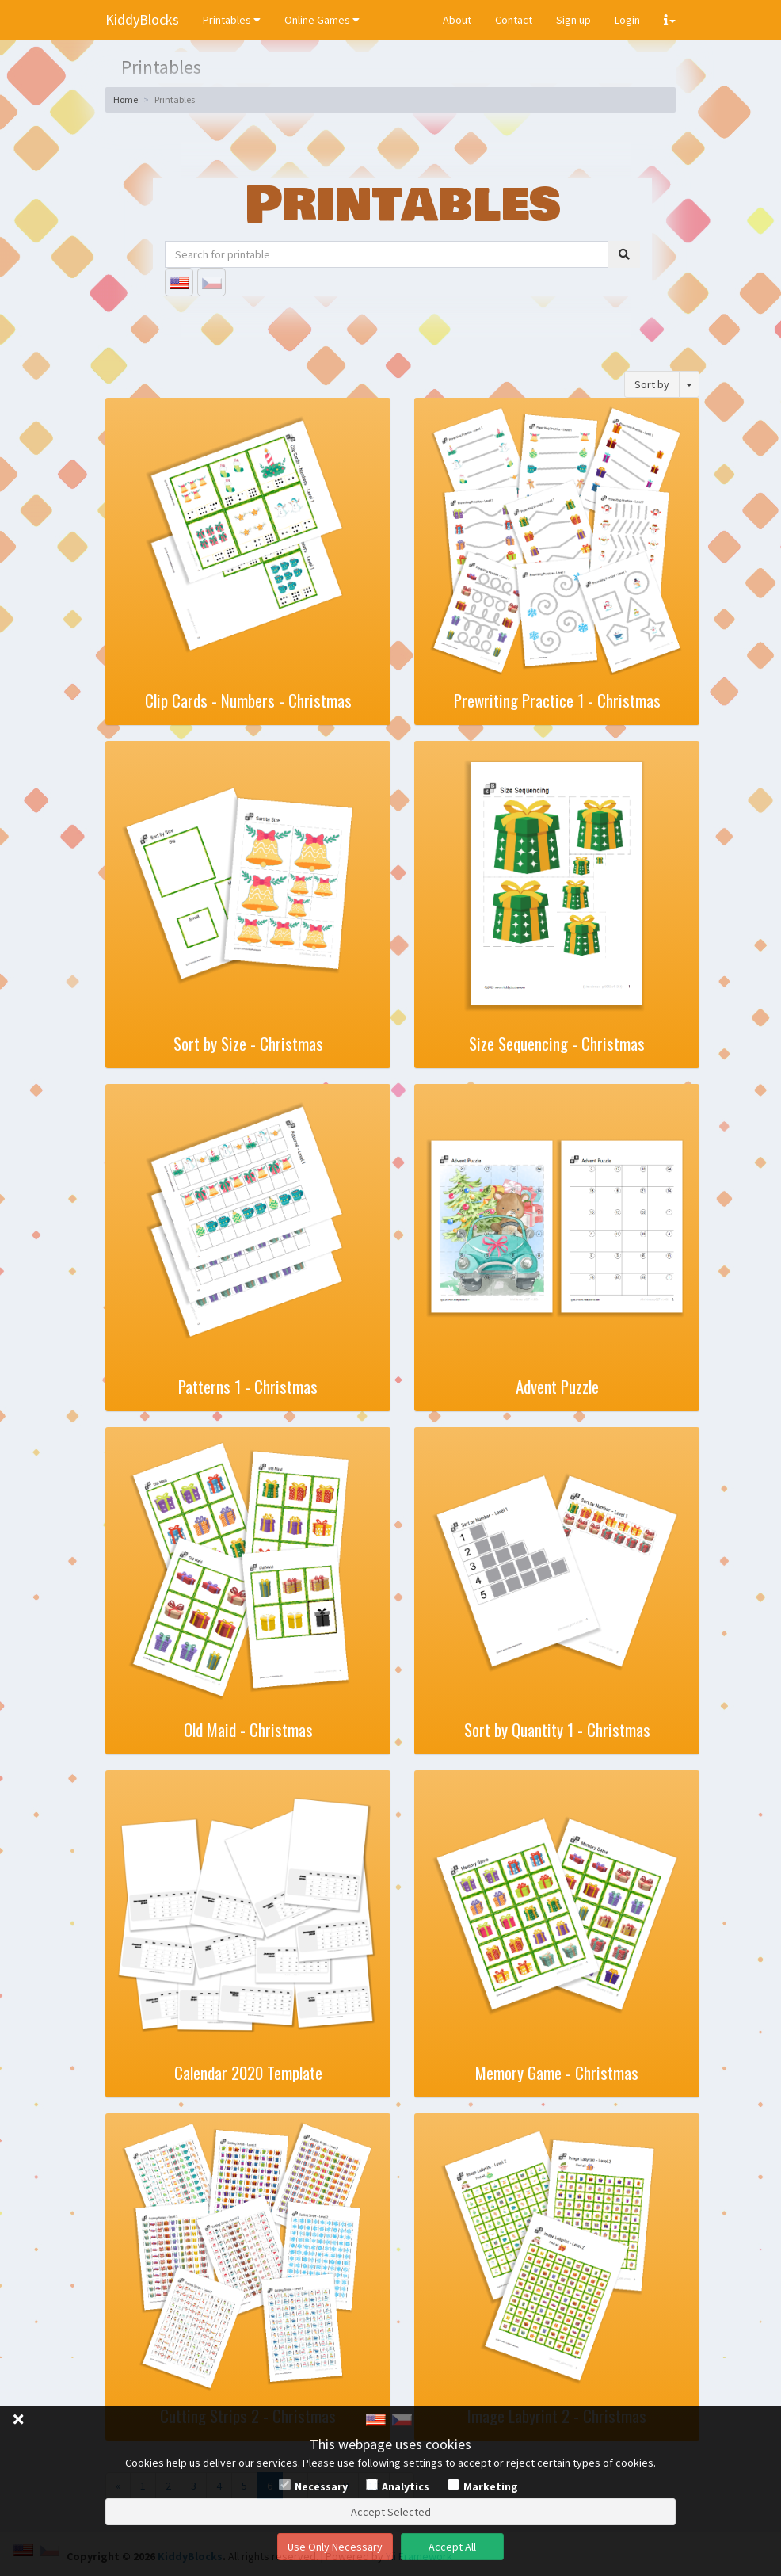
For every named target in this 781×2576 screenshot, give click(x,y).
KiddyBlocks (142, 19)
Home (125, 99)
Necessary (321, 2486)
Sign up (573, 20)
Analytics (405, 2486)
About (457, 20)
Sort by (651, 384)
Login (627, 20)
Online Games (322, 20)
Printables (232, 20)
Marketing (490, 2486)
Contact (513, 20)
